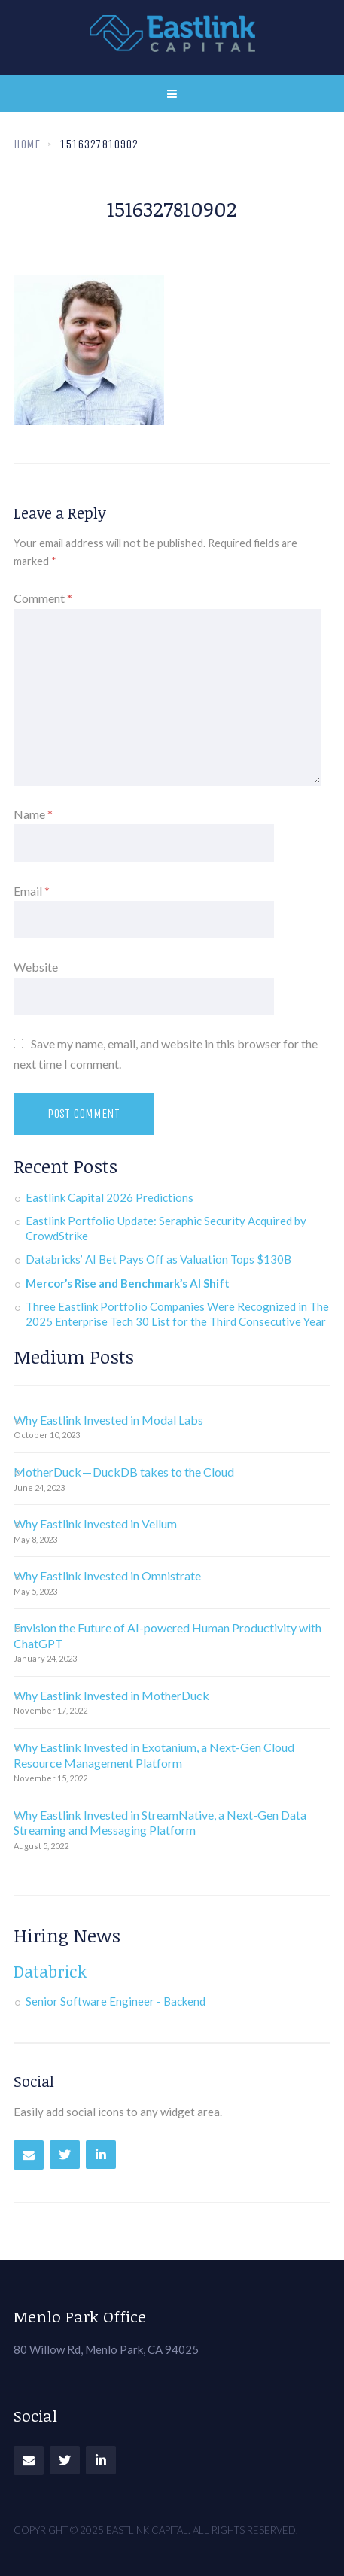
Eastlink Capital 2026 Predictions (109, 1197)
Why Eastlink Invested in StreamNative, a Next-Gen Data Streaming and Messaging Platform (160, 1823)
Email (32, 891)
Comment (43, 598)
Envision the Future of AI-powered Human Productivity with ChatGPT (167, 1635)
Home (27, 144)
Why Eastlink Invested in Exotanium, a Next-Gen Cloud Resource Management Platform (154, 1755)
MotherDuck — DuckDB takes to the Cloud (124, 1471)
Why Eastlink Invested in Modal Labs (108, 1420)
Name (33, 814)
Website (36, 967)
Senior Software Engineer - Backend (115, 2001)
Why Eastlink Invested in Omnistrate (107, 1575)
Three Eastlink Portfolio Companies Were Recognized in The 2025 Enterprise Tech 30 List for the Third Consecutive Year (177, 1314)
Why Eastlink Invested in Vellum (95, 1523)
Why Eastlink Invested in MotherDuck (111, 1695)
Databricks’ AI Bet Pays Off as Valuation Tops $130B (158, 1259)
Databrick (50, 1971)
